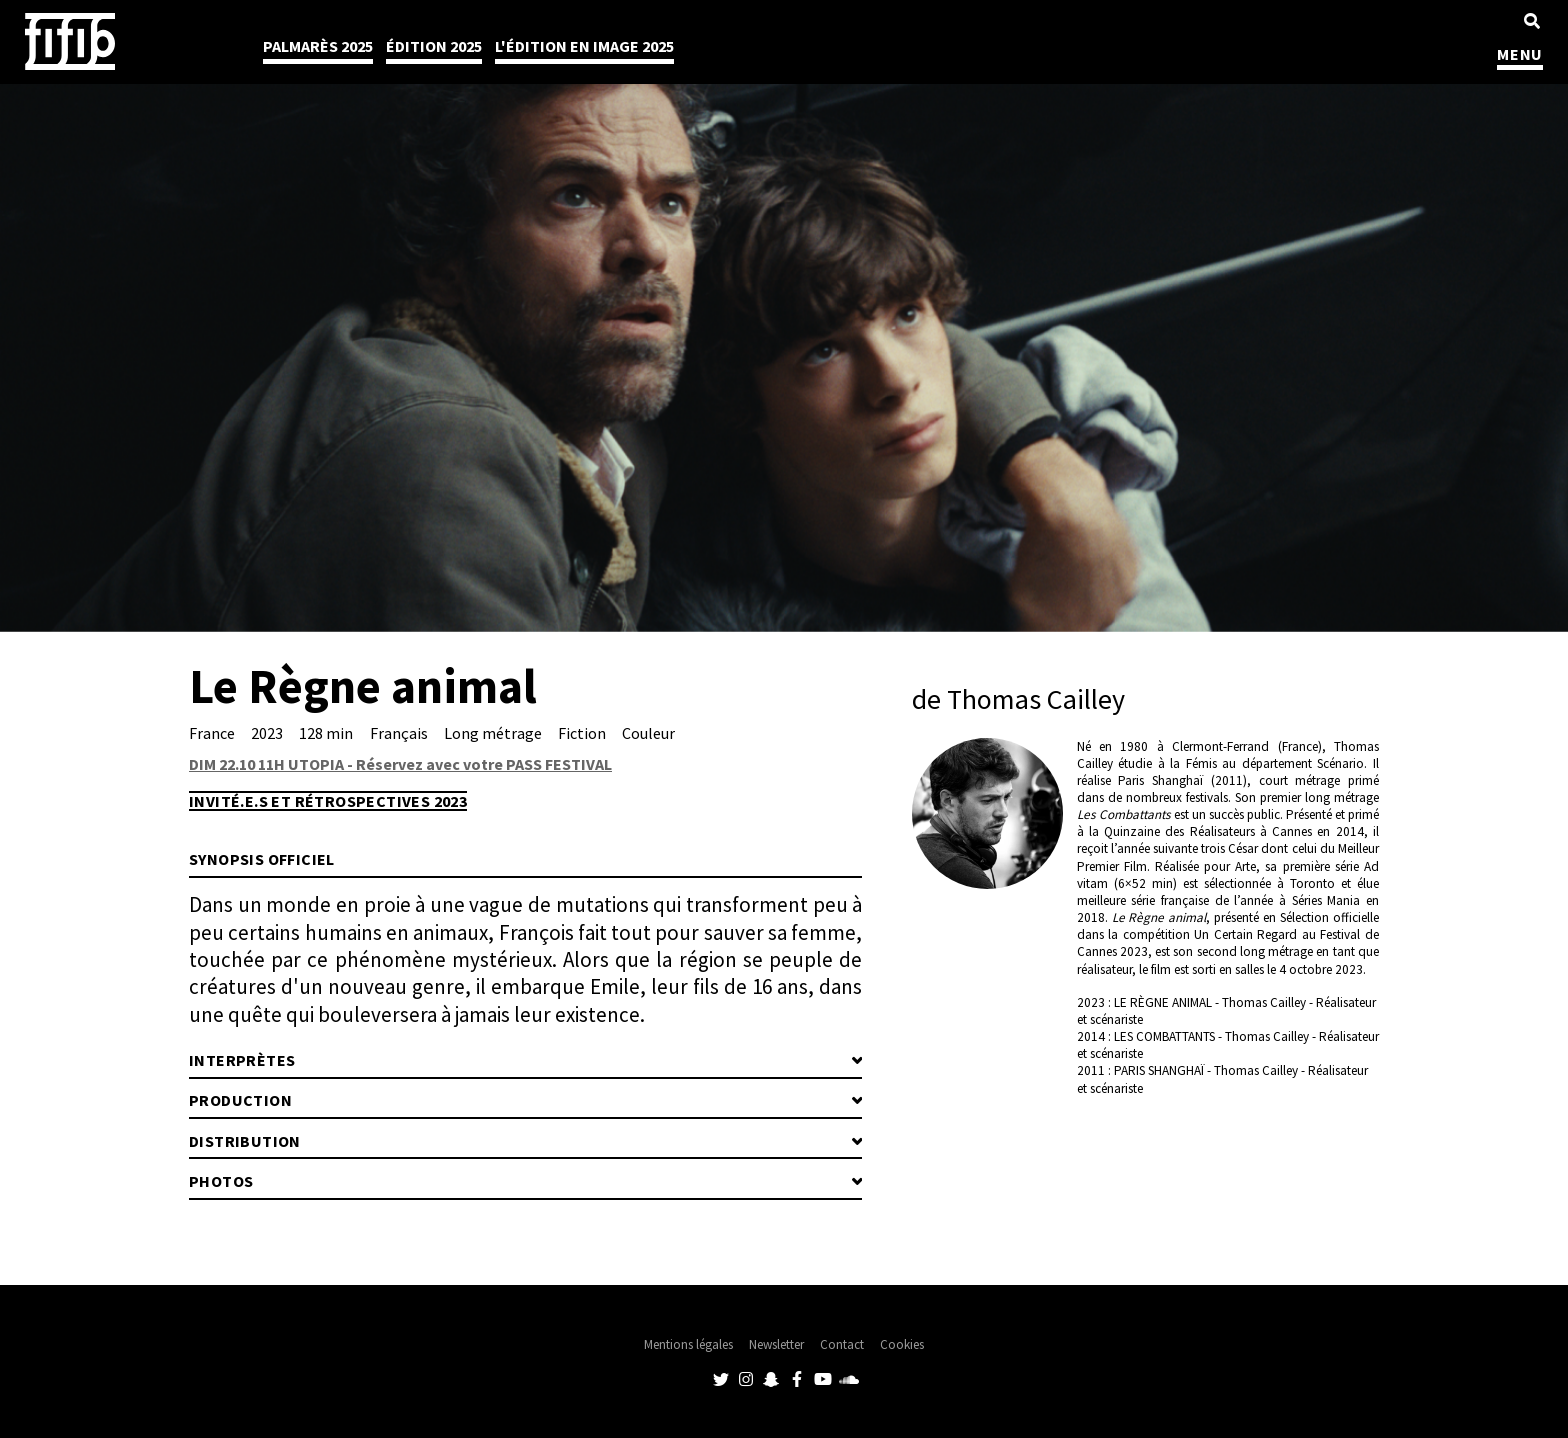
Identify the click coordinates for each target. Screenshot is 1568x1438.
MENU (1520, 54)
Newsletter (776, 1344)
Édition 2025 (434, 46)
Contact (842, 1344)
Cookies (902, 1344)
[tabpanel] (784, 316)
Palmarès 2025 (318, 46)
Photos (221, 1181)
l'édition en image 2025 (584, 46)
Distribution (245, 1141)
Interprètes (242, 1060)
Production (240, 1100)
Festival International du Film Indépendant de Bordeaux (70, 41)
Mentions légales (688, 1344)
